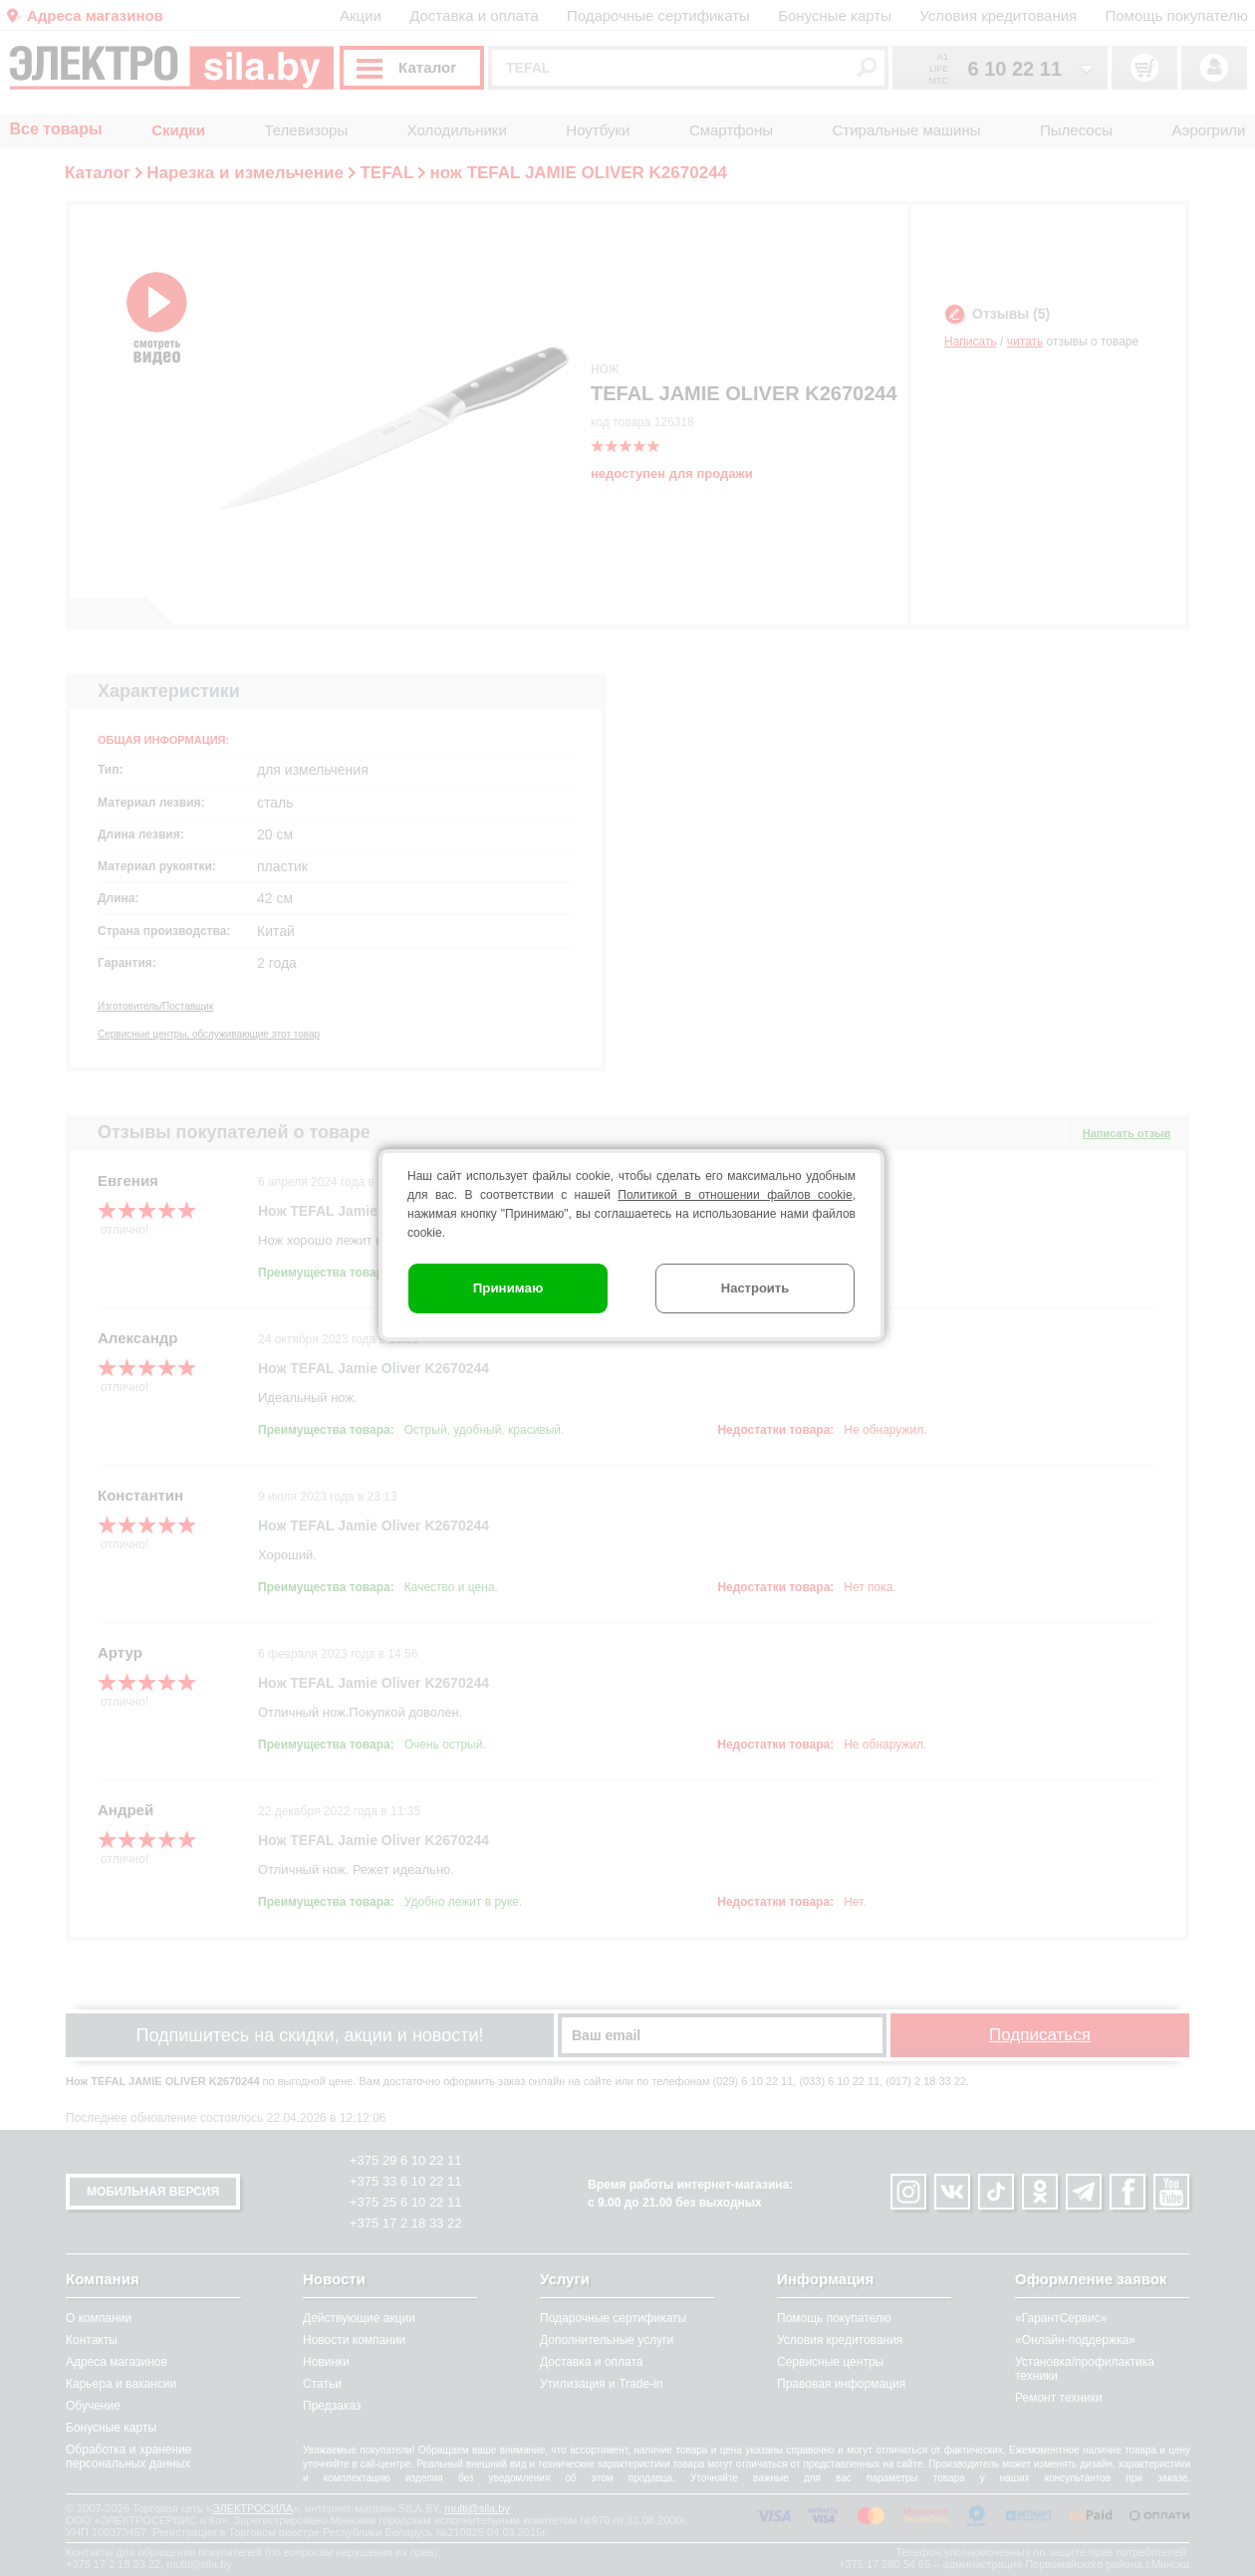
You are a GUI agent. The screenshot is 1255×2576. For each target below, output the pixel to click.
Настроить (755, 1288)
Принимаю (508, 1288)
